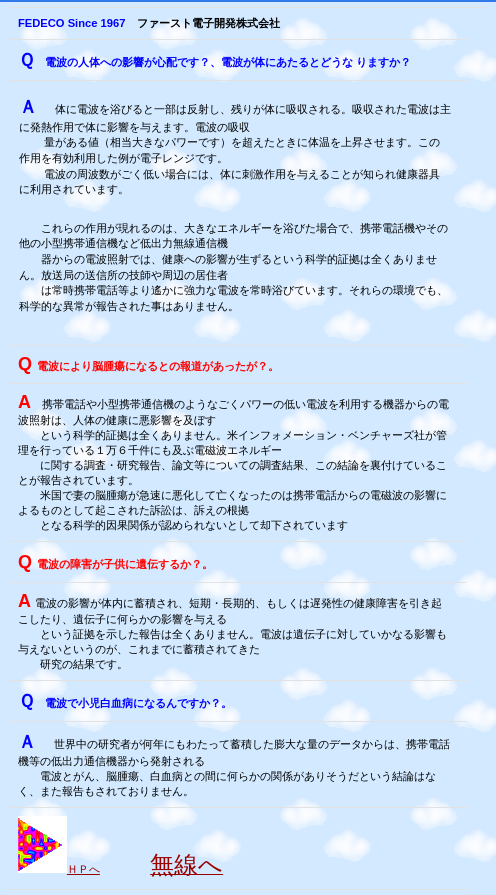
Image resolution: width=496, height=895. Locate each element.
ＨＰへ (83, 869)
